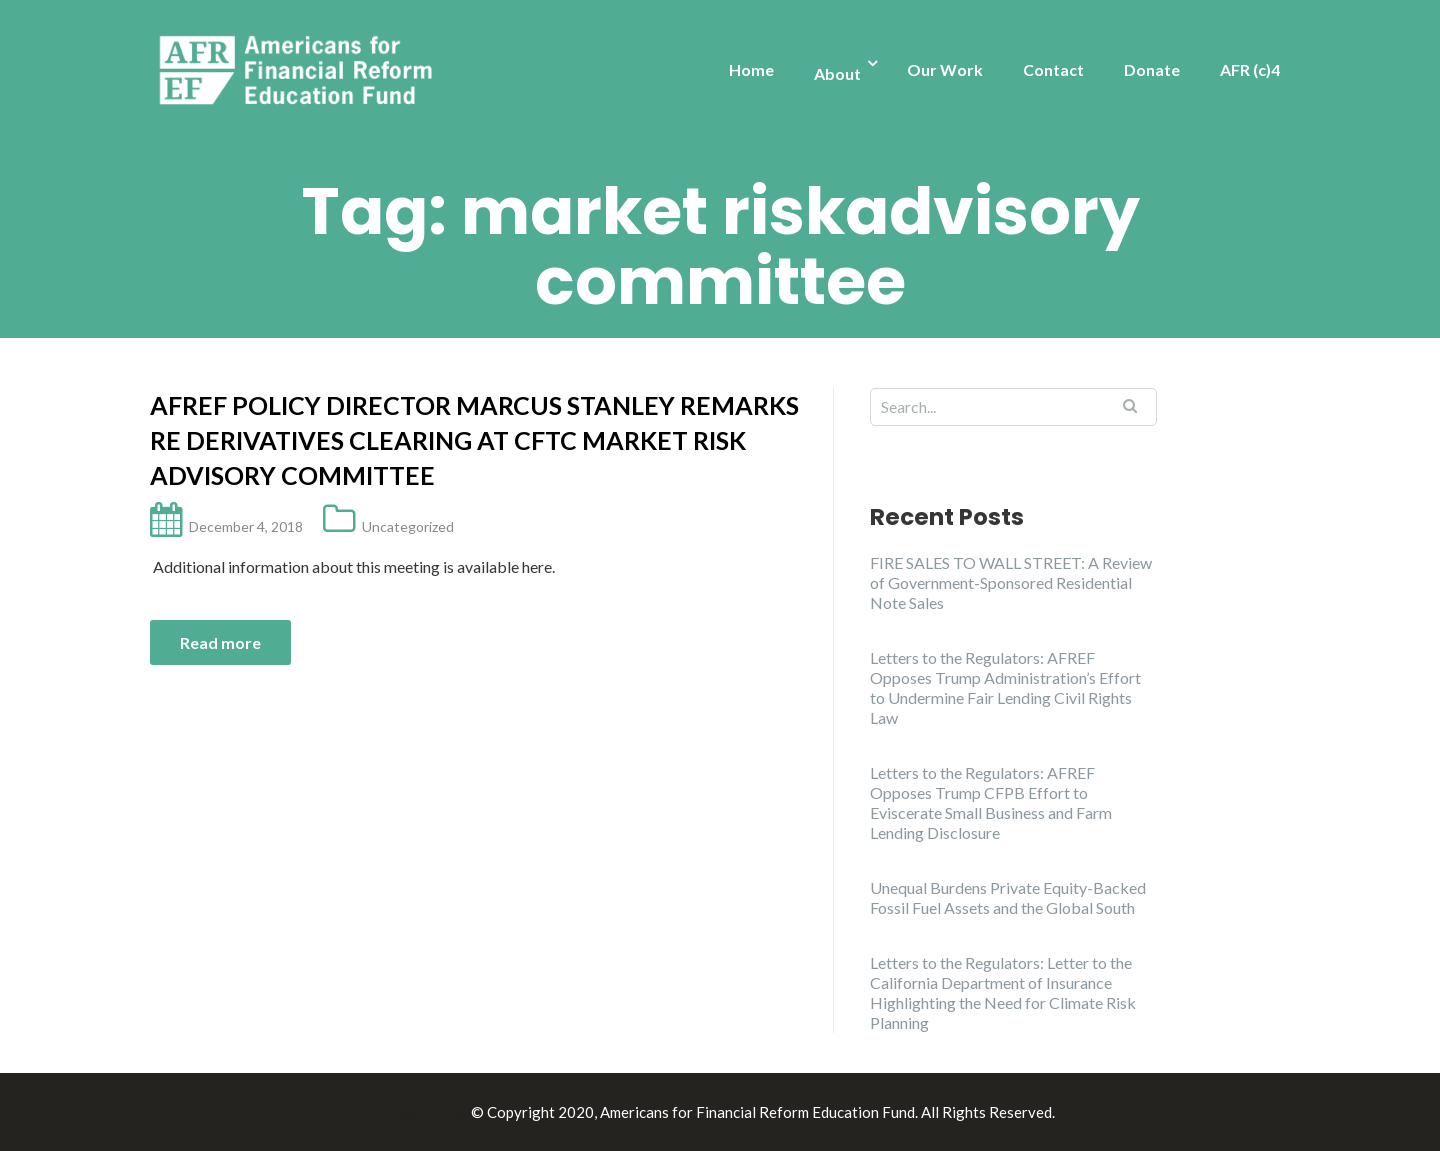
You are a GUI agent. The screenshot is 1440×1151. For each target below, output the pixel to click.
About (837, 73)
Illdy (451, 1112)
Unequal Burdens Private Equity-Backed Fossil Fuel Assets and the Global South (1008, 897)
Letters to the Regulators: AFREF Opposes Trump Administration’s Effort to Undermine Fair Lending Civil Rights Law (1005, 687)
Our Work (945, 69)
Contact (1053, 69)
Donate (1152, 69)
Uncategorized (408, 526)
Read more (220, 642)
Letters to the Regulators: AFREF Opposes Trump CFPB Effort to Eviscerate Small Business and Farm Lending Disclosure (991, 802)
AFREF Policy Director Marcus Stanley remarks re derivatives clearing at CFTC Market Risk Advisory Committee (474, 440)
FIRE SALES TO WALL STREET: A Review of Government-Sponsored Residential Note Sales (1011, 582)
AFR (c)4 (1250, 69)
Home (751, 69)
